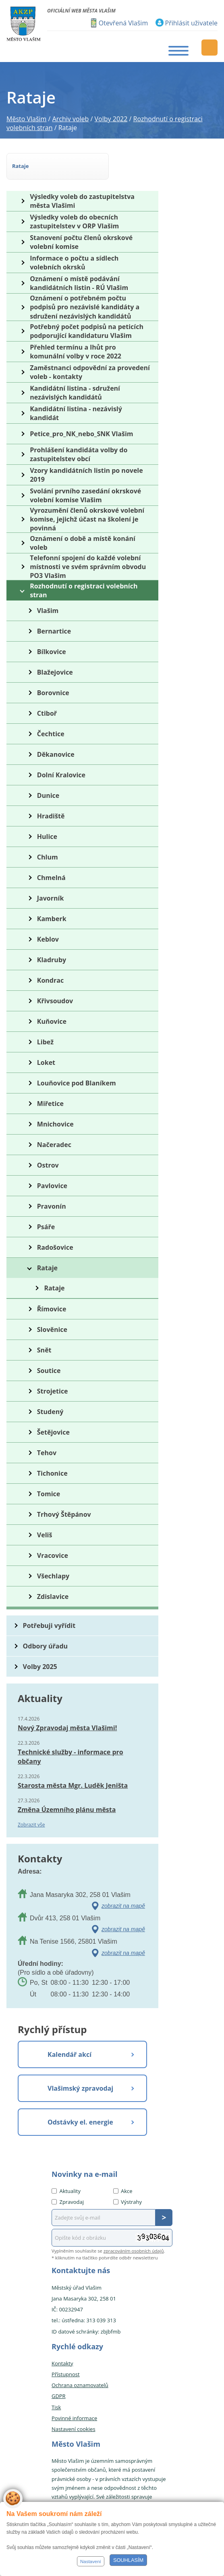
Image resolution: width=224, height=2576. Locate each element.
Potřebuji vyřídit (49, 1625)
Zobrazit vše (31, 1824)
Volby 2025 (40, 1666)
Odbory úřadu (45, 1646)
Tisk (56, 2407)
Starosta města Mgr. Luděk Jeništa (73, 1785)
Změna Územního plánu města (67, 1809)
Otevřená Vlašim (123, 23)
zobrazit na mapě (123, 1906)
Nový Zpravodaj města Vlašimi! (67, 1727)
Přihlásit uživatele (191, 23)
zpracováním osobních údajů (134, 2251)
